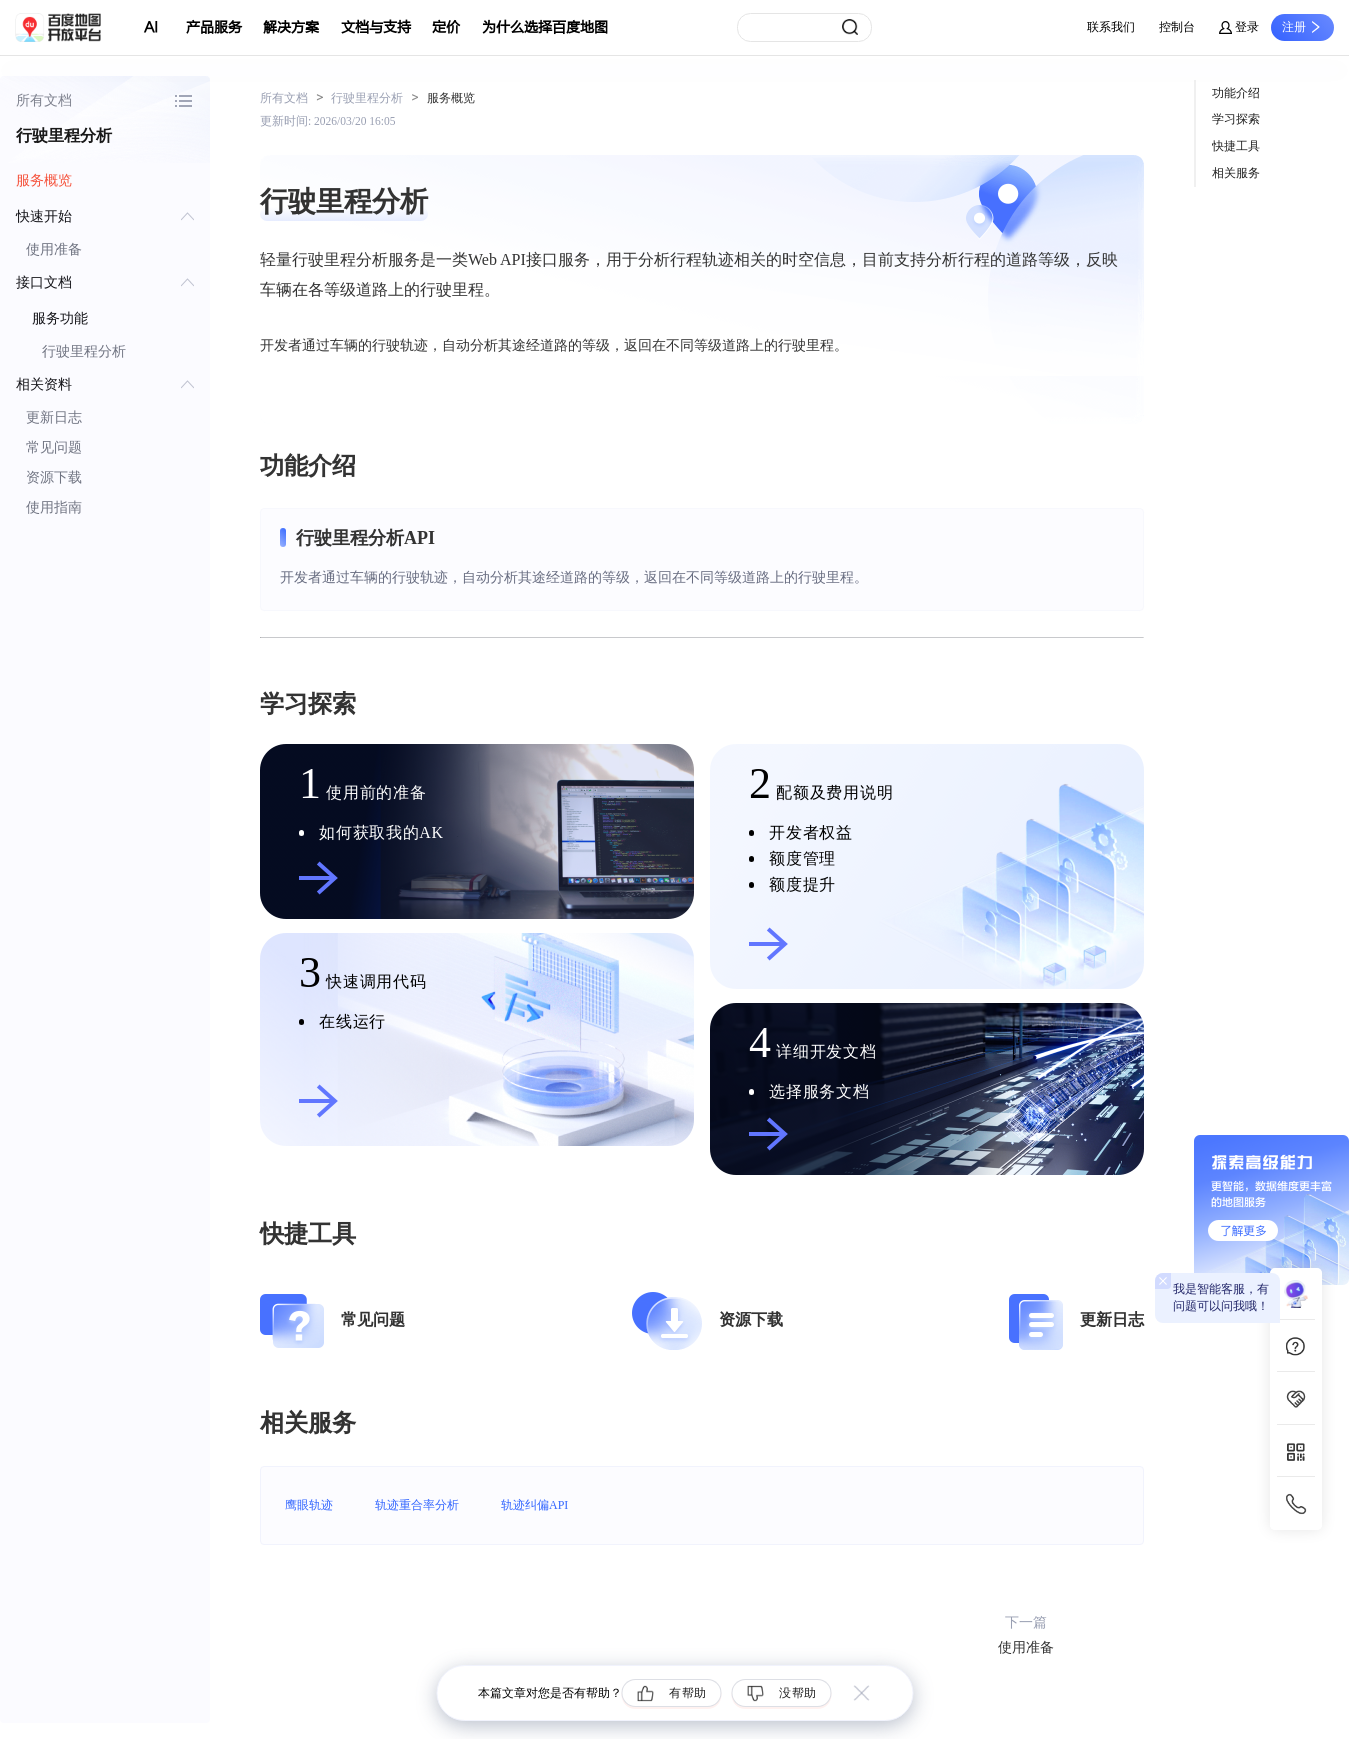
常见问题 (54, 447)
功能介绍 (1236, 93)
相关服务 (1236, 173)
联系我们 (1111, 27)
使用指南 (54, 507)
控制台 (1177, 27)
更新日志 (54, 417)
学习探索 (1236, 119)
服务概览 (44, 180)
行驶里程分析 (84, 351)
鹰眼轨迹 (309, 1505)
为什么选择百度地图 (545, 27)
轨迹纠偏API (534, 1505)
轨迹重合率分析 (417, 1505)
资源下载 (54, 477)
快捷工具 (1236, 146)
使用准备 (54, 249)
